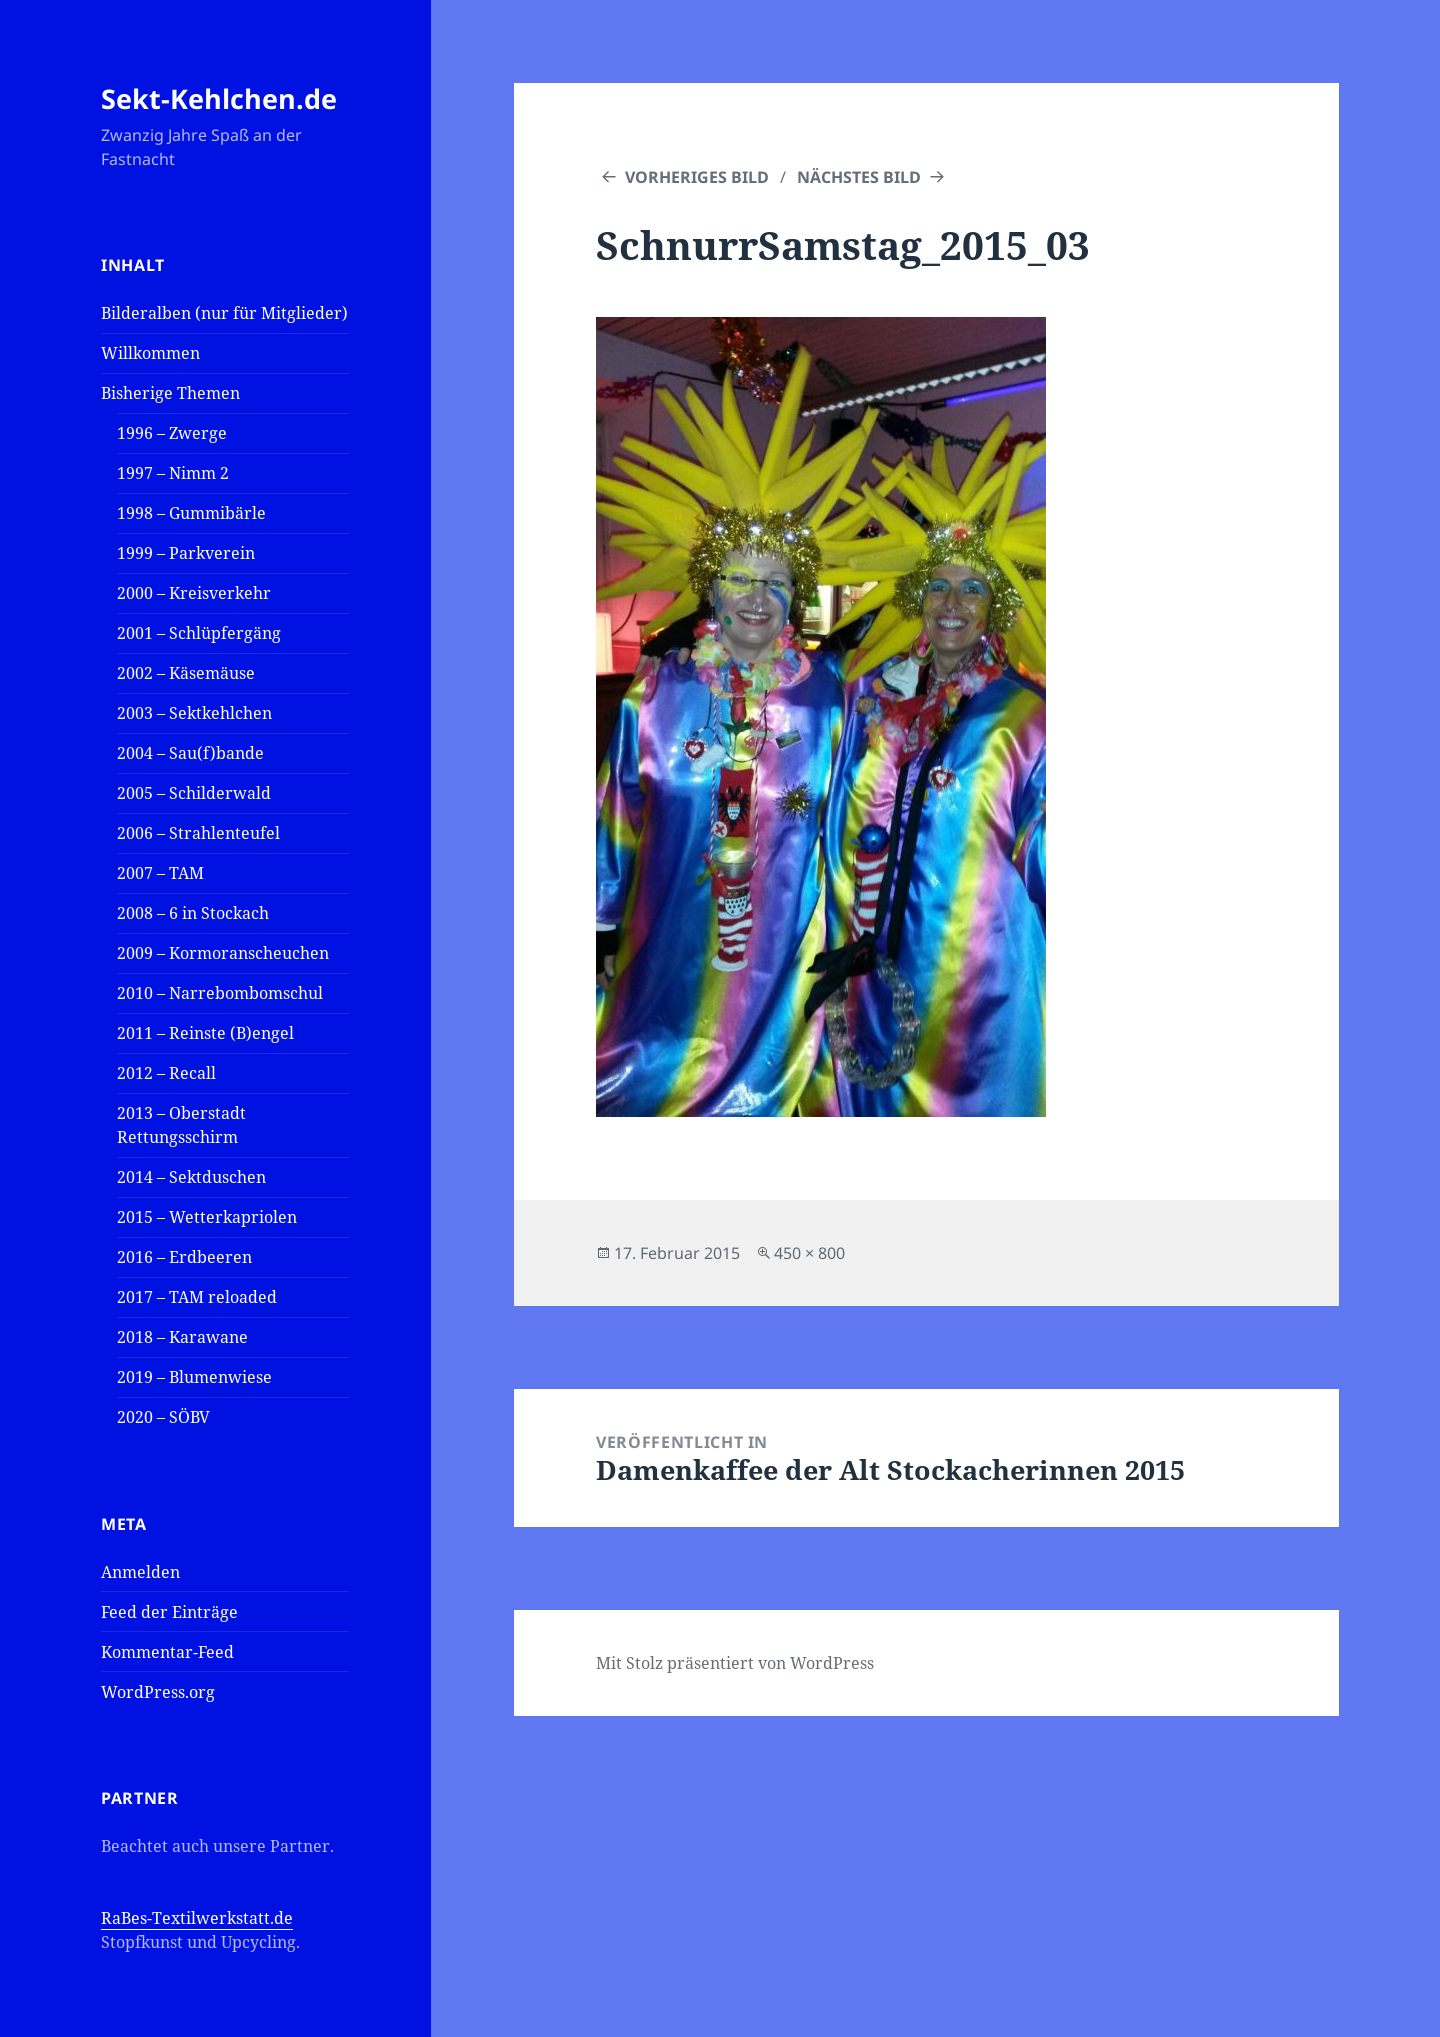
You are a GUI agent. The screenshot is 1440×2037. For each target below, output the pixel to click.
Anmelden (140, 1572)
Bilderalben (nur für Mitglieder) (224, 313)
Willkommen (150, 353)
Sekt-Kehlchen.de (219, 98)
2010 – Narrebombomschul (220, 993)
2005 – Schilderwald (194, 793)
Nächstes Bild (859, 177)
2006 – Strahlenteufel (198, 833)
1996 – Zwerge (172, 433)
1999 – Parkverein (186, 553)
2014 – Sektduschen (191, 1177)
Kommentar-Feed (167, 1652)
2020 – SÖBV (163, 1417)
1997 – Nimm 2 (173, 473)
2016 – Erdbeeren (184, 1257)
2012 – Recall (166, 1073)
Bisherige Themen (170, 393)
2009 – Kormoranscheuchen (223, 953)
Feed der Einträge (169, 1612)
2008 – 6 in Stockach (193, 913)
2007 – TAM (160, 873)
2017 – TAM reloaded (197, 1297)
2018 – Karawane (182, 1337)
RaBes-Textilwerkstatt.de (197, 1918)
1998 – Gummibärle (191, 513)
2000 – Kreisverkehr (194, 593)
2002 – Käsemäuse (186, 673)
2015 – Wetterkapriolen (207, 1217)
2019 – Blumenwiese (194, 1377)
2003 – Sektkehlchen (194, 713)
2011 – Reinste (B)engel (205, 1033)
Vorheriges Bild (697, 177)
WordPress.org (158, 1692)
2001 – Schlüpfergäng (199, 633)
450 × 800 (809, 1253)
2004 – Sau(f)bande (190, 753)
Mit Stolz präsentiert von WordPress (735, 1663)
